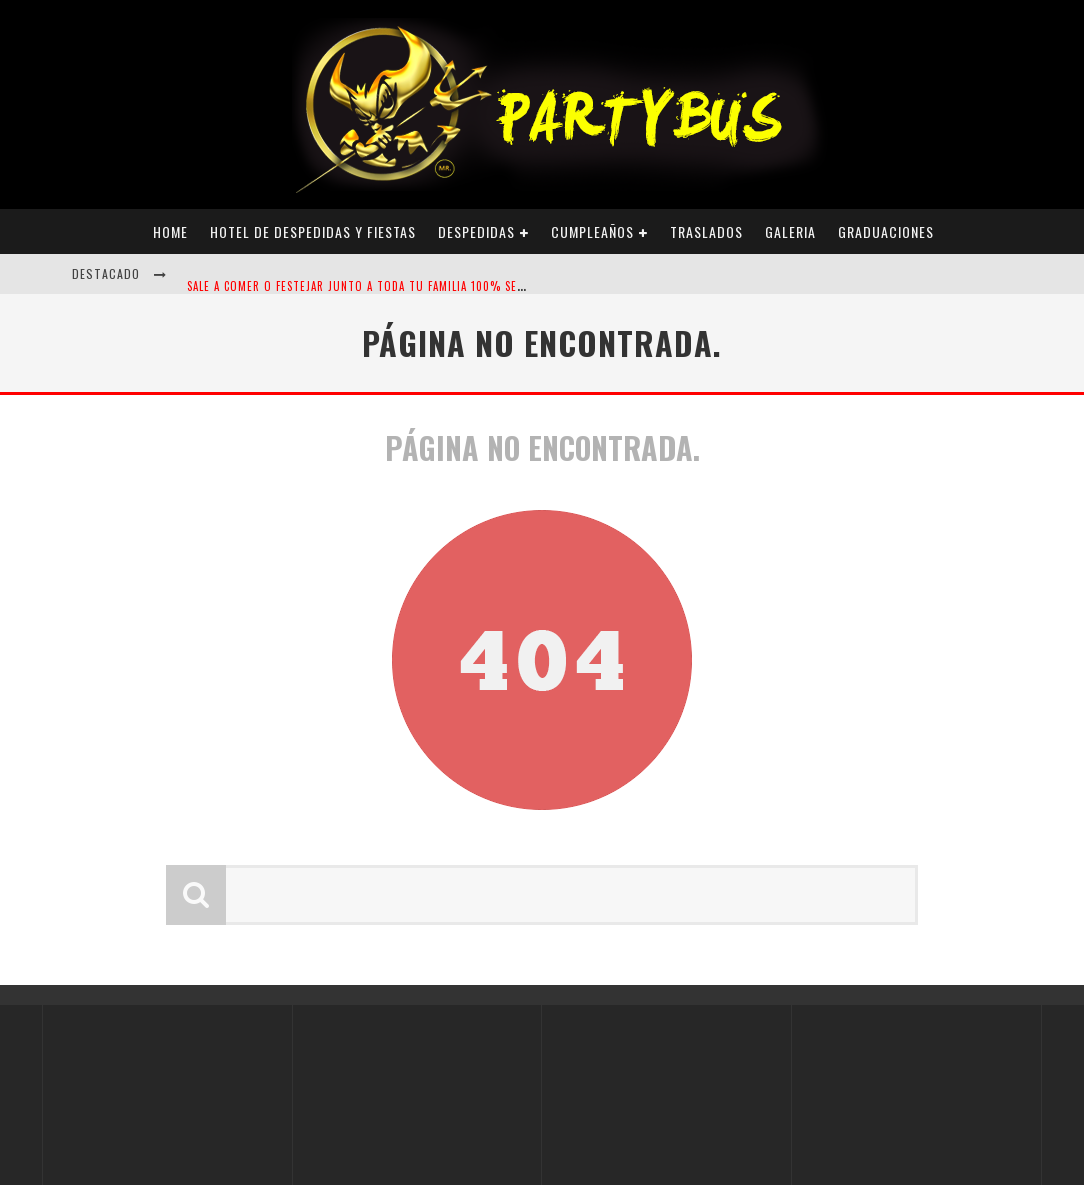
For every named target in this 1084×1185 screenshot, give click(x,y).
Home (170, 231)
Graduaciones (886, 231)
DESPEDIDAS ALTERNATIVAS (256, 256)
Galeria (790, 231)
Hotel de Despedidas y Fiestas (313, 231)
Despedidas (476, 231)
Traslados (706, 231)
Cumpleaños (592, 231)
